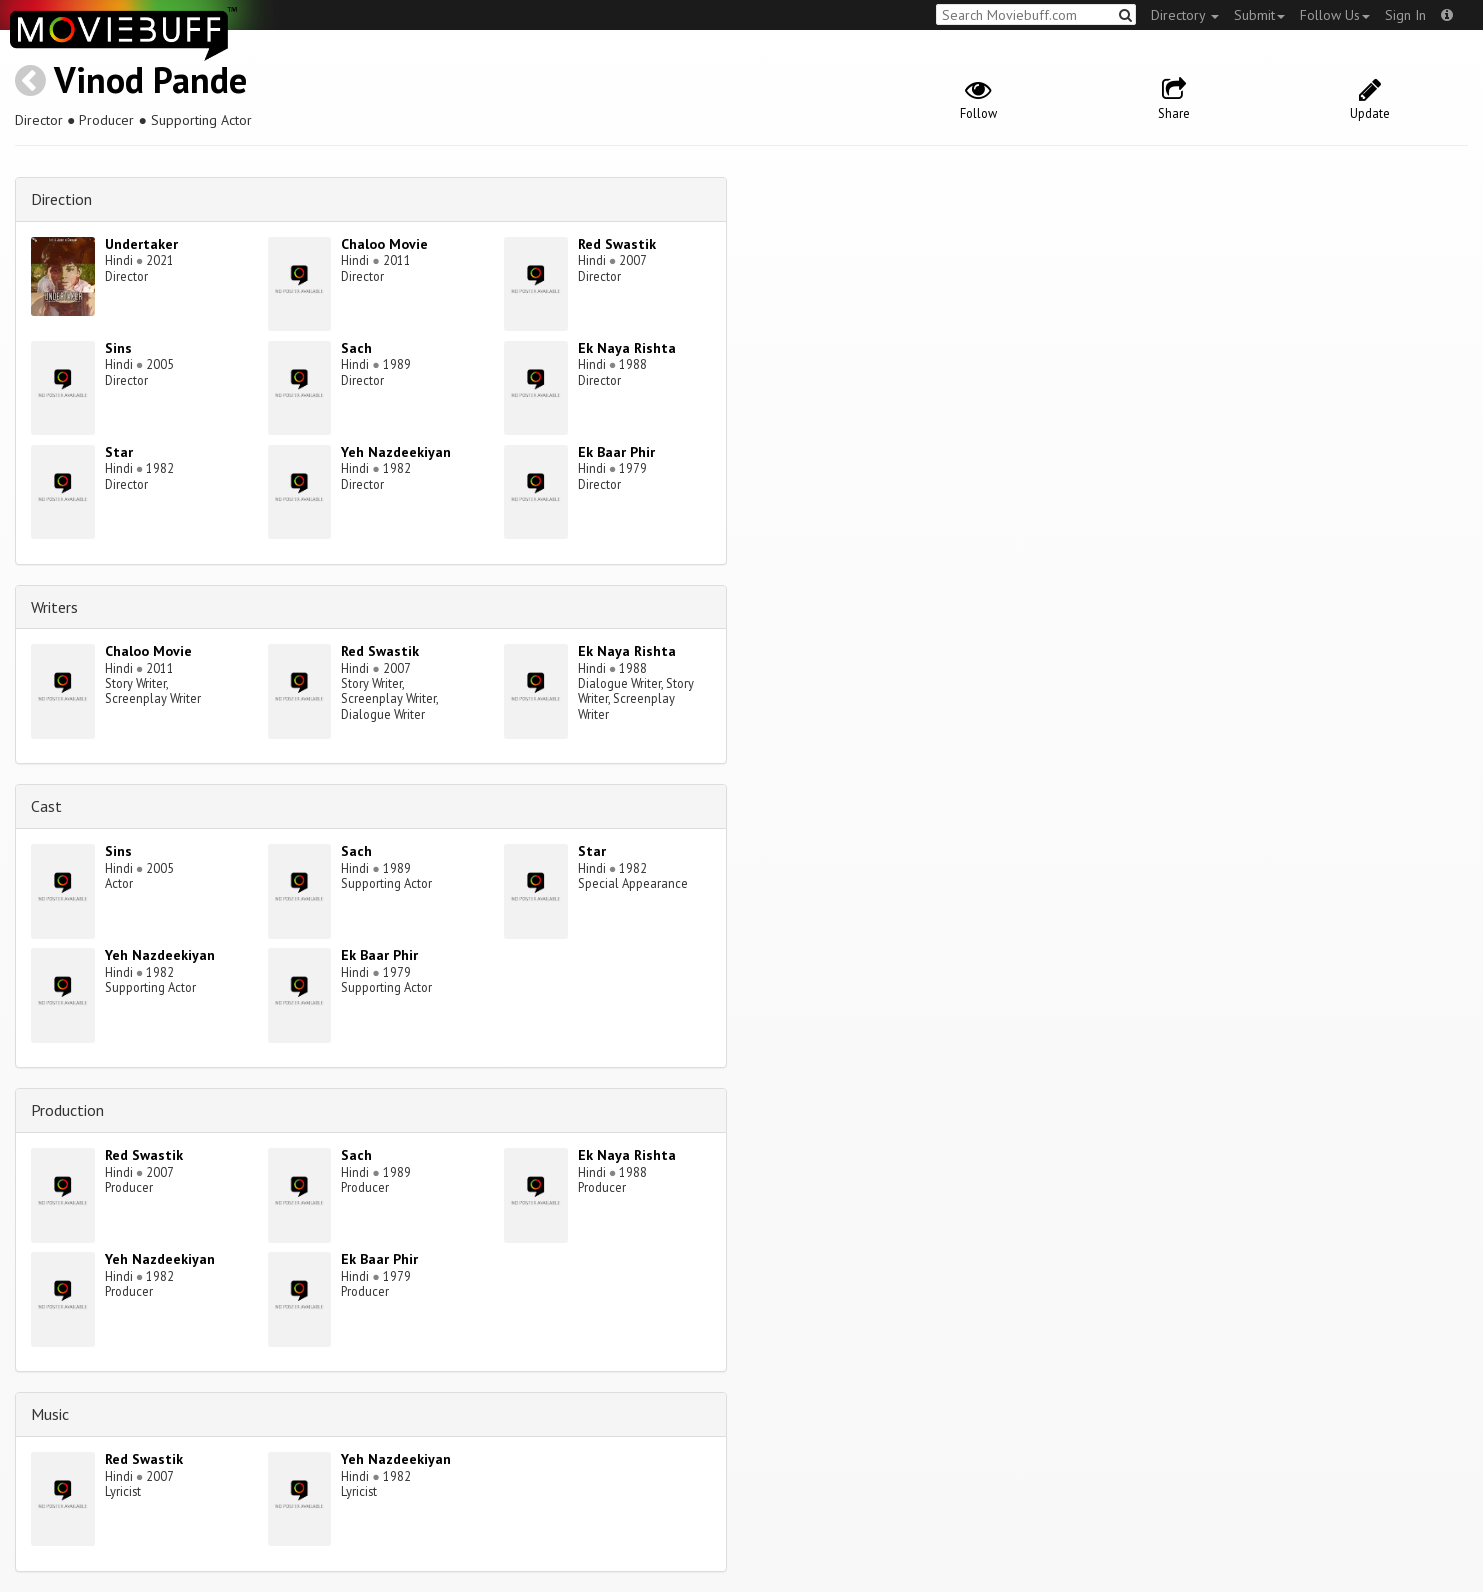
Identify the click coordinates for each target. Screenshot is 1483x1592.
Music (50, 1414)
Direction (61, 199)
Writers (54, 607)
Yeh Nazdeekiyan (396, 452)
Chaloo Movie (384, 244)
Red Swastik (617, 244)
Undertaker (141, 244)
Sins (118, 348)
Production (67, 1110)
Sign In (1405, 15)
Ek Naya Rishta (627, 348)
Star (119, 452)
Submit (1259, 15)
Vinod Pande (150, 79)
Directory (1185, 15)
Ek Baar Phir (616, 452)
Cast (46, 806)
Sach (356, 348)
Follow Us (1335, 15)
